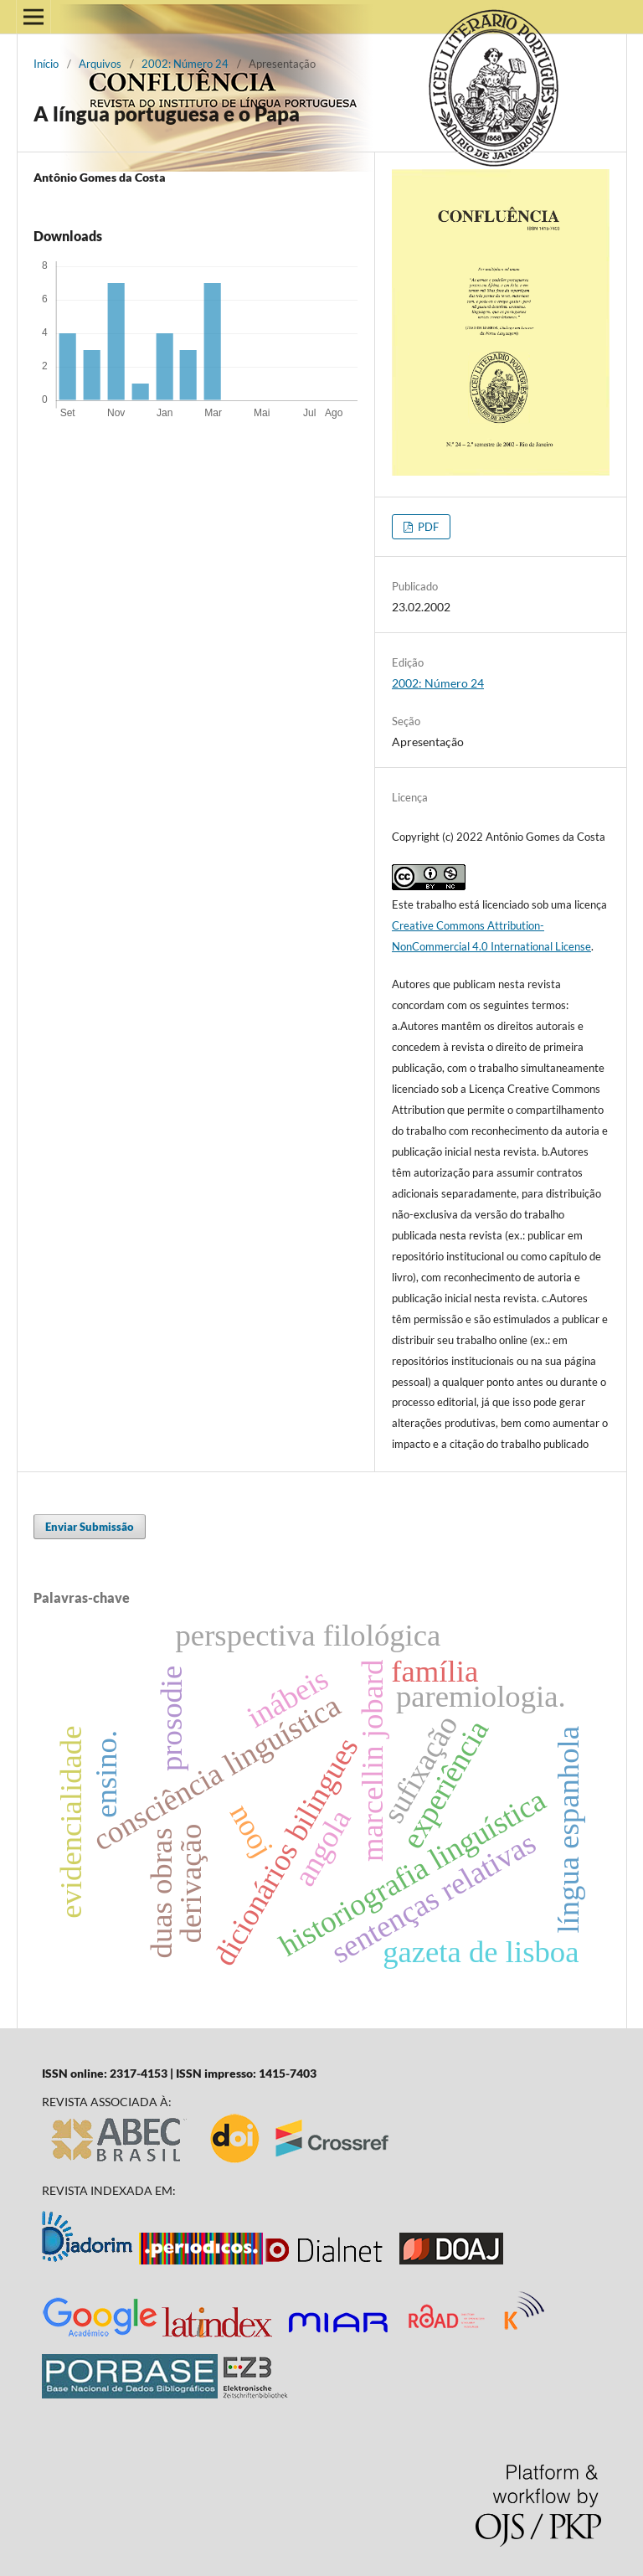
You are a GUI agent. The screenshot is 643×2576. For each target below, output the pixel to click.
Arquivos (100, 63)
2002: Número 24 (185, 63)
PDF (427, 526)
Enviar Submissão (89, 1526)
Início (46, 63)
